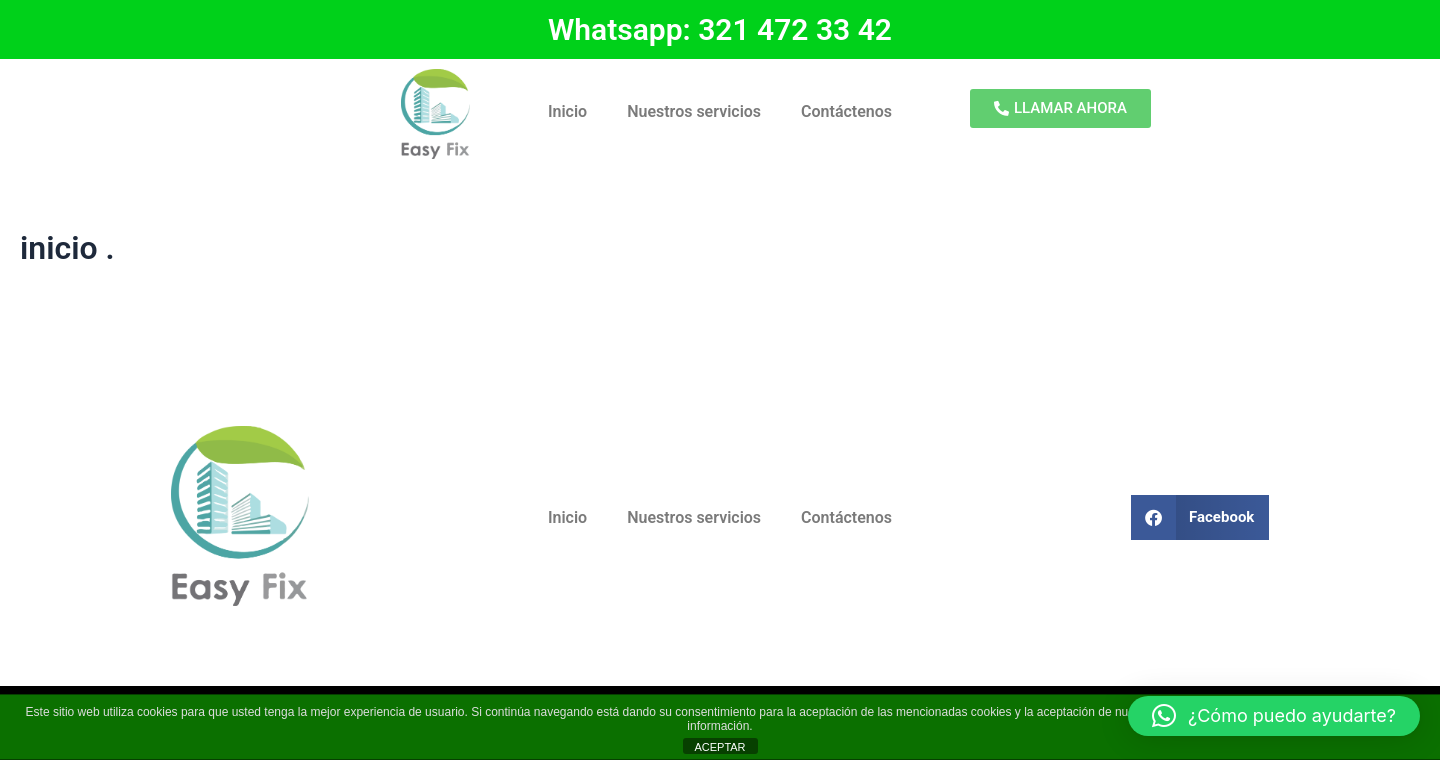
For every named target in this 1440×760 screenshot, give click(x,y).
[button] (1200, 517)
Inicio (567, 111)
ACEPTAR (719, 747)
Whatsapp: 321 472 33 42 (720, 29)
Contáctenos (846, 111)
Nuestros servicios (694, 111)
